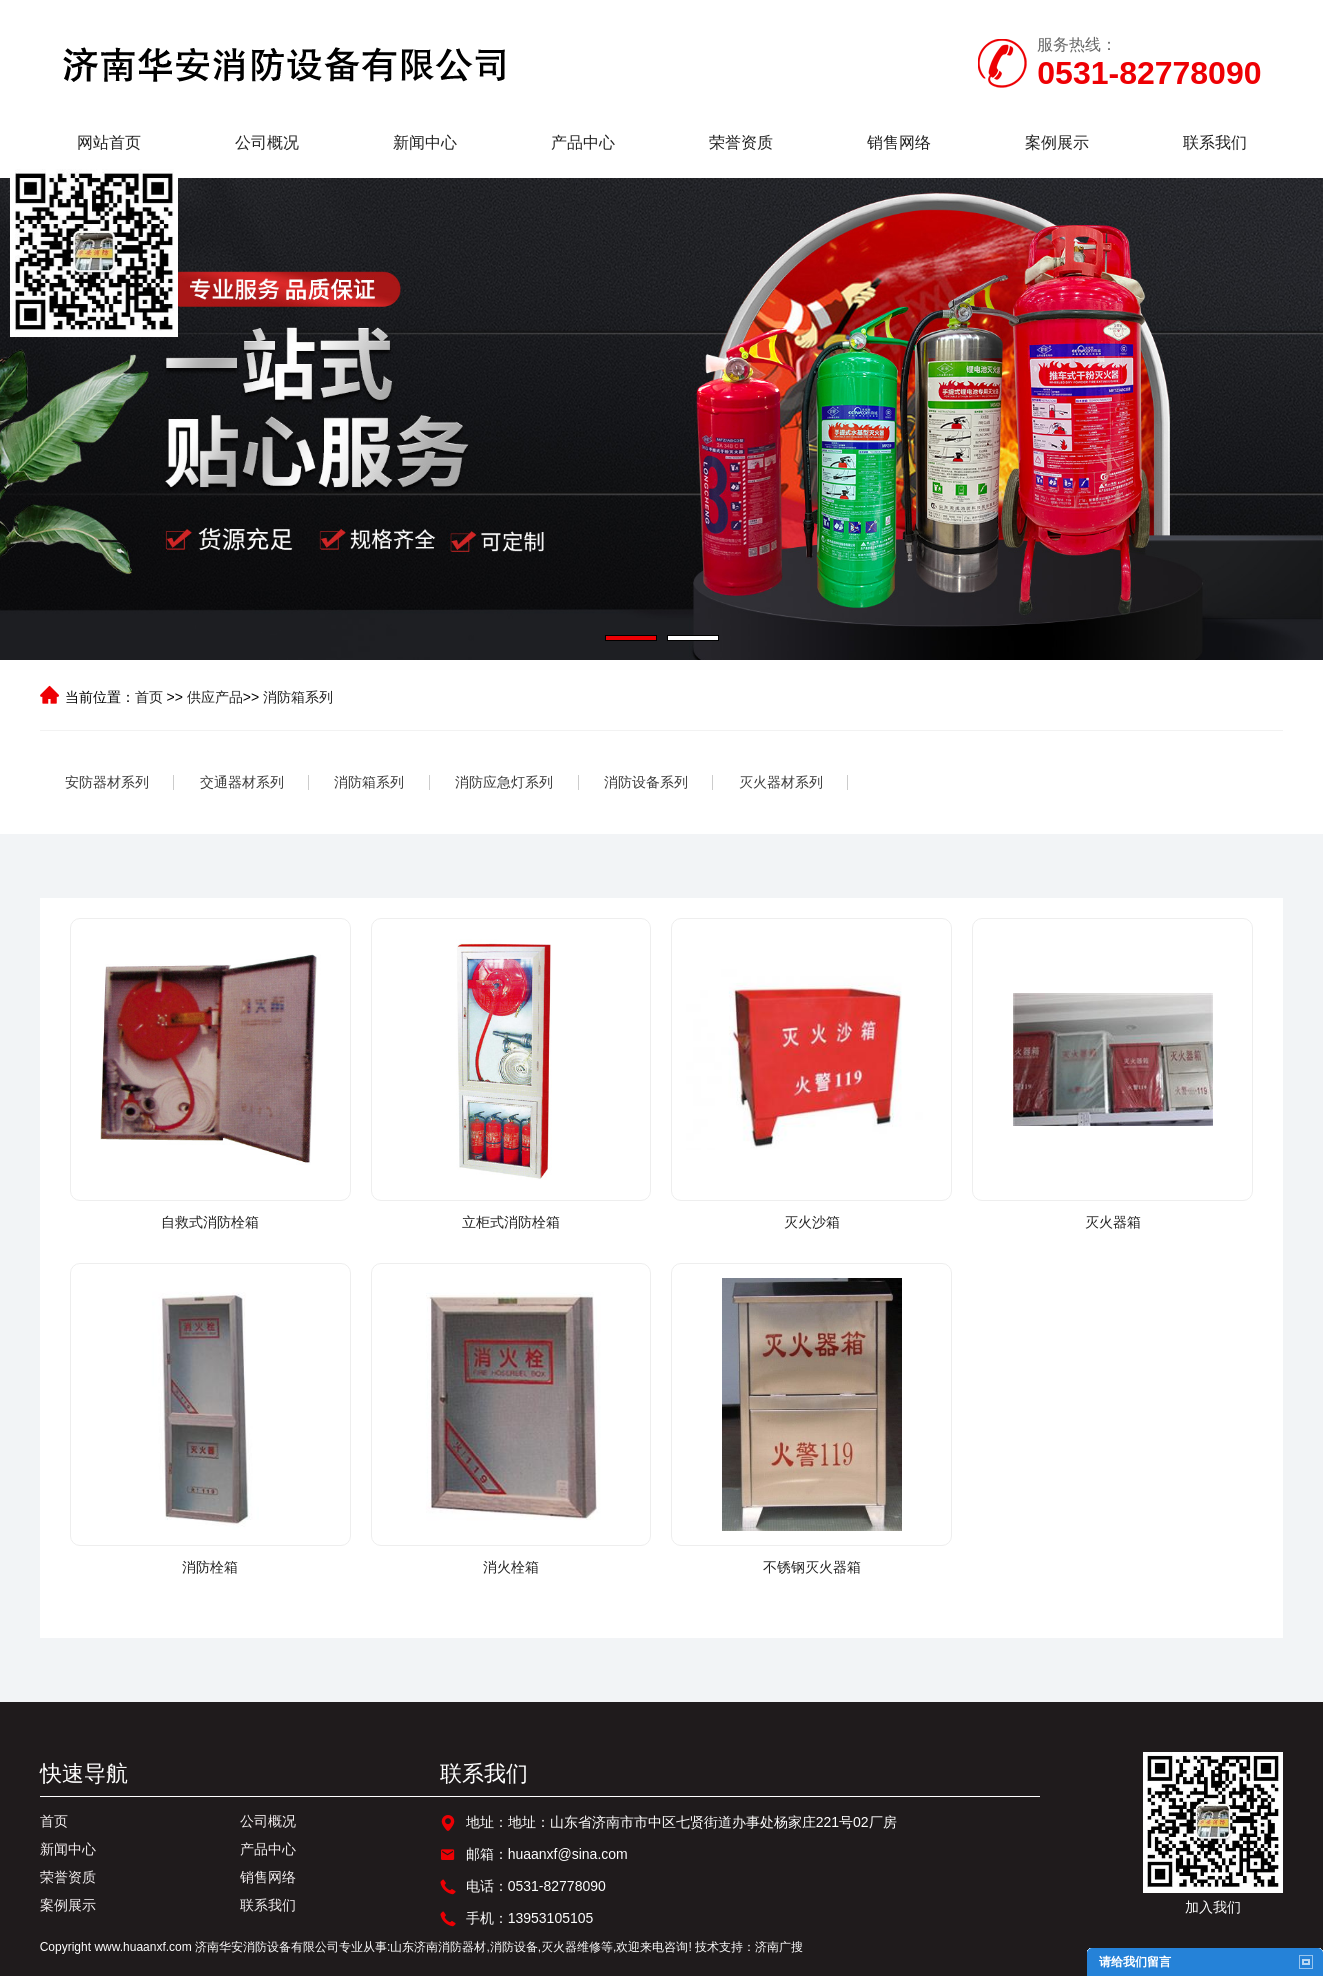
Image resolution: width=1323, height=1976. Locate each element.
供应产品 (215, 697)
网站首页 (109, 142)
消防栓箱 (210, 1564)
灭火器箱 (1113, 1219)
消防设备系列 (688, 781)
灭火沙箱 (812, 1219)
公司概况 (267, 142)
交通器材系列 (256, 781)
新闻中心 (425, 142)
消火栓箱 (511, 1564)
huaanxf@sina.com (568, 1850)
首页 (149, 697)
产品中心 (583, 142)
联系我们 (1215, 142)
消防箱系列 (298, 697)
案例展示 (1057, 142)
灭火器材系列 (832, 781)
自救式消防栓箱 (210, 1219)
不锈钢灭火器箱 (812, 1564)
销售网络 (899, 142)
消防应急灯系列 (537, 781)
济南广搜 (779, 1944)
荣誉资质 (741, 142)
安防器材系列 (112, 781)
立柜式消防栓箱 (511, 1219)
